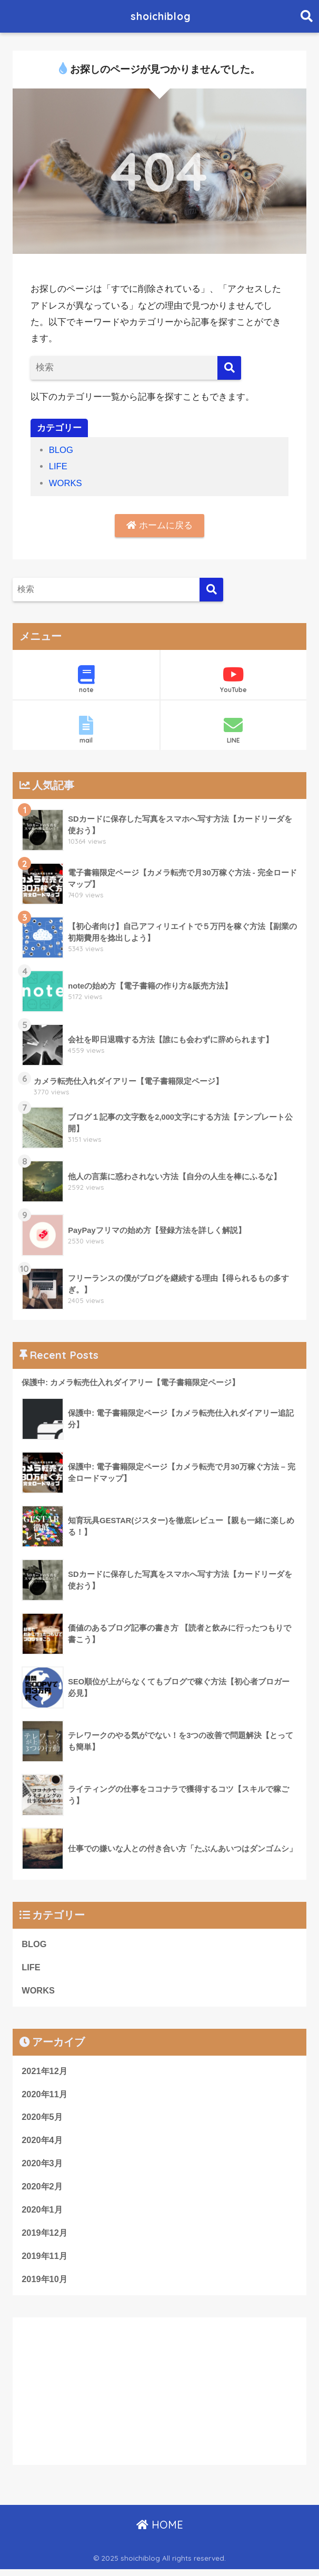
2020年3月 (43, 2168)
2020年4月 (43, 2144)
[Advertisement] (159, 2397)
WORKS (66, 483)
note (86, 680)
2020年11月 (45, 2097)
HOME (159, 2531)
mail (86, 730)
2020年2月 (43, 2191)
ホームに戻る (159, 525)
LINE (233, 730)
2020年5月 (43, 2120)
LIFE (58, 466)
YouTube (233, 680)
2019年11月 (45, 2262)
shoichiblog (160, 16)
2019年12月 (45, 2238)
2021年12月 (45, 2073)
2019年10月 (45, 2285)
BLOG (61, 450)
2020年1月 (43, 2214)
